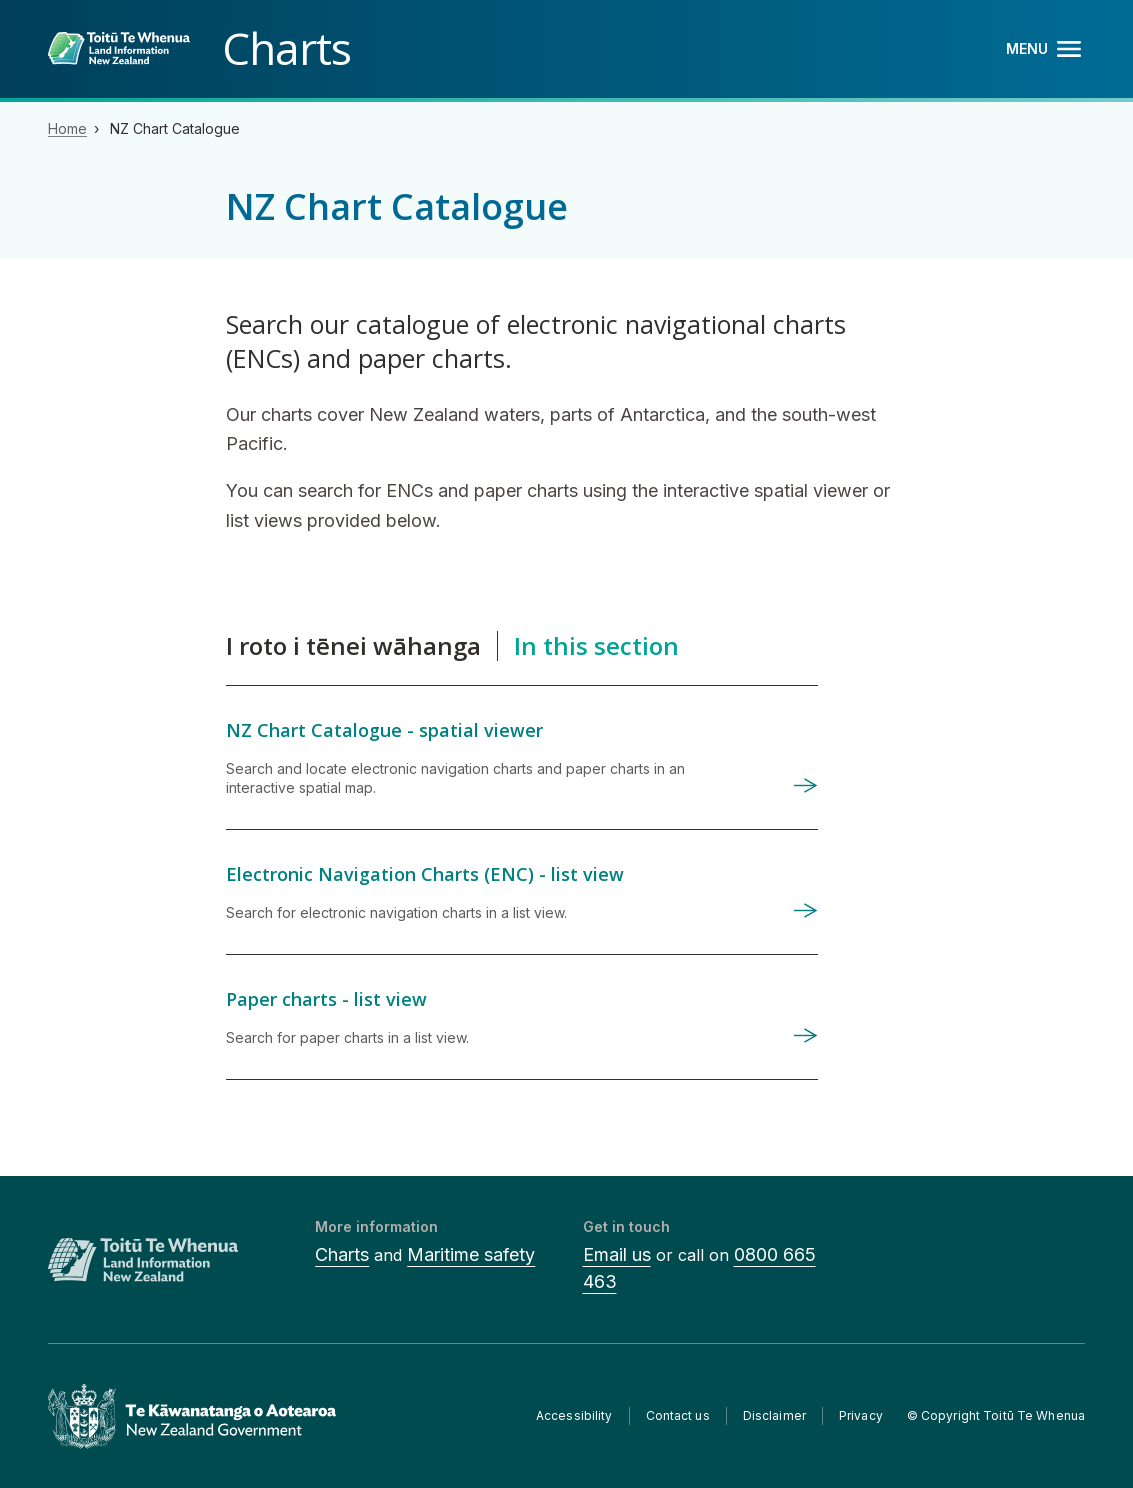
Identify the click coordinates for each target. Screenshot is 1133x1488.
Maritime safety (471, 1254)
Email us (617, 1254)
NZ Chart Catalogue (175, 128)
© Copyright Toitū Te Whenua (996, 1415)
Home (67, 128)
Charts (342, 1254)
